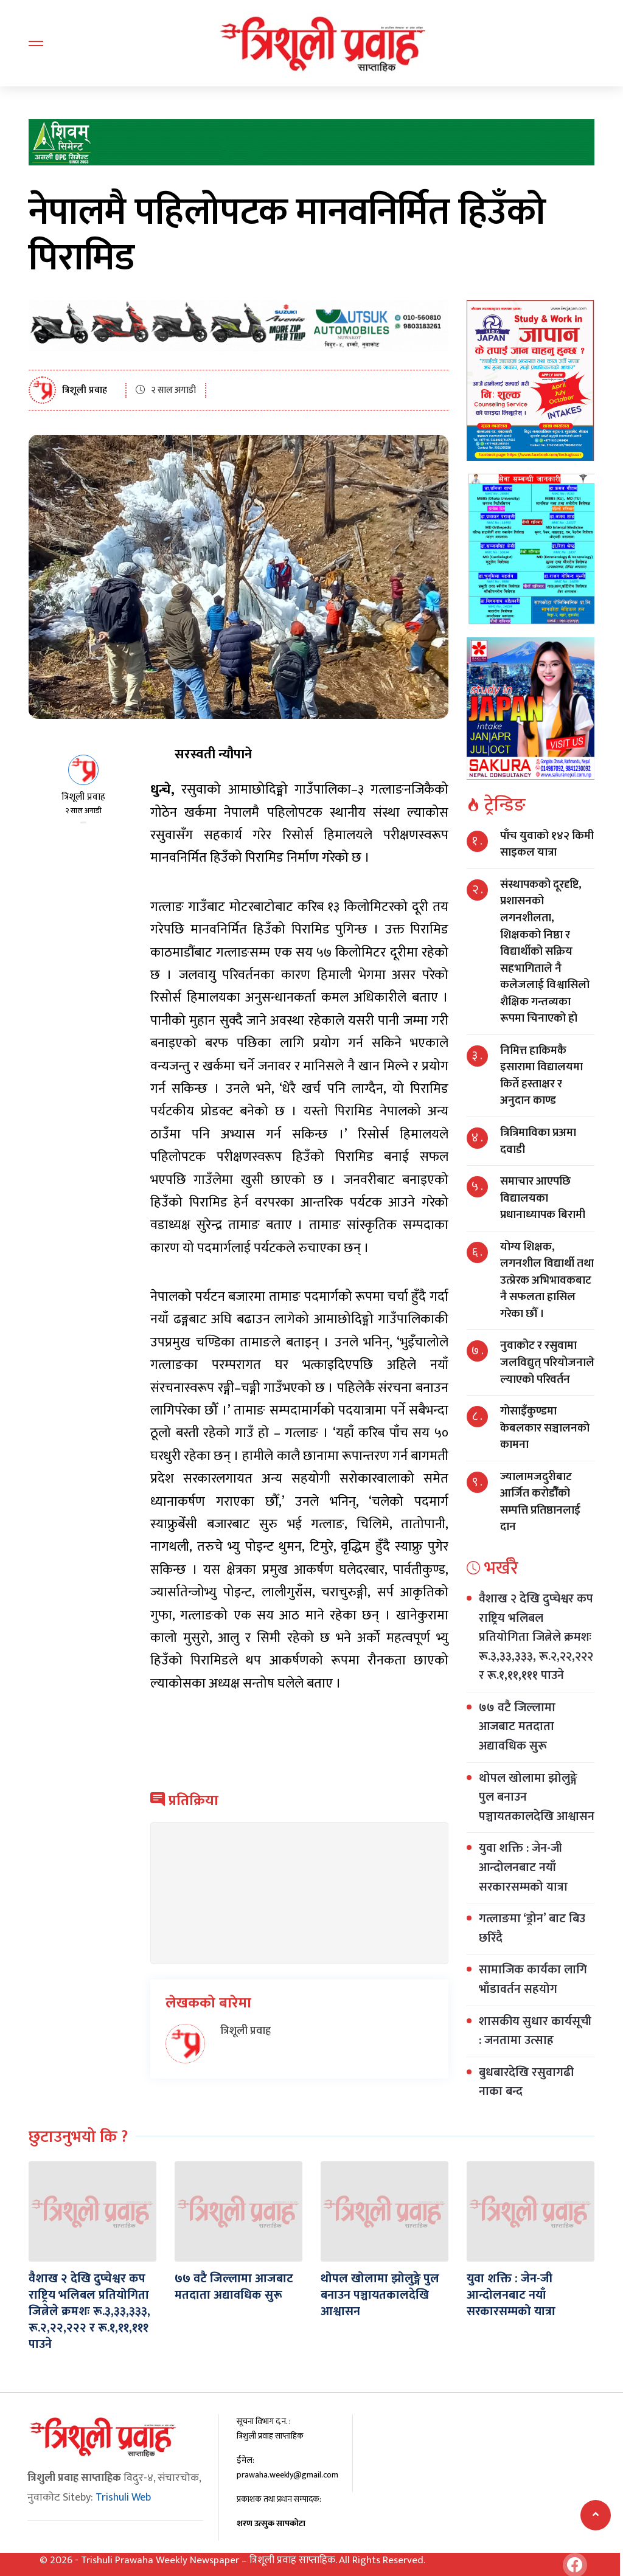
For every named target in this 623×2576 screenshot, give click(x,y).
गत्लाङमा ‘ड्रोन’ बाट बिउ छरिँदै (532, 1928)
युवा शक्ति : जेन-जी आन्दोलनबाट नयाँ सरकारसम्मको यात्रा (523, 1867)
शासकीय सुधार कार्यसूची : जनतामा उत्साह (535, 2031)
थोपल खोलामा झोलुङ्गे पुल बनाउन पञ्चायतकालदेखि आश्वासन (379, 2294)
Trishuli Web (123, 2494)
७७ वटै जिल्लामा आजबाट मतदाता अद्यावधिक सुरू (517, 1726)
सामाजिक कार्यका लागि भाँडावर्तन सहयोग (533, 1979)
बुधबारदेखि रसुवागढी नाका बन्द (526, 2082)
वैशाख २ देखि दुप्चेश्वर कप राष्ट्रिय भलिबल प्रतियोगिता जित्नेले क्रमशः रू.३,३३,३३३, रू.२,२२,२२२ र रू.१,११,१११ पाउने (536, 1637)
